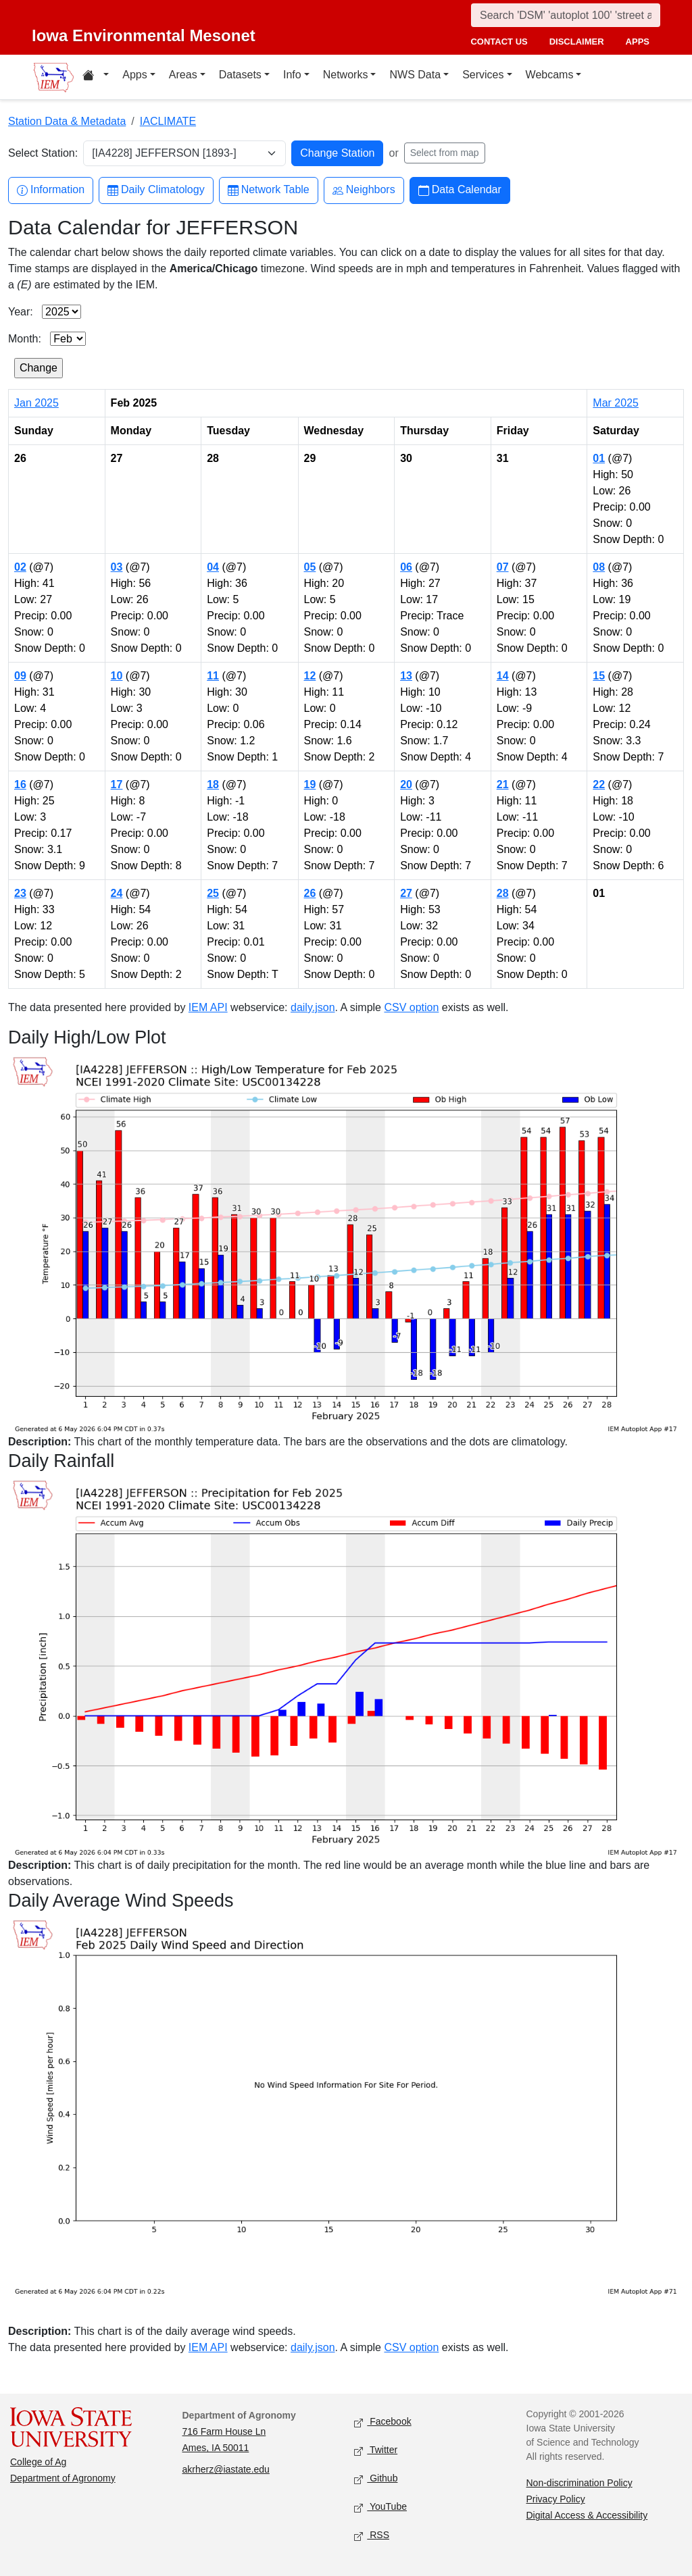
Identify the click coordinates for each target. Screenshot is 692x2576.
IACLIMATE (168, 121)
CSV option (411, 1007)
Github (375, 2479)
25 (213, 893)
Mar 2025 (616, 403)
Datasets (240, 74)
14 (503, 675)
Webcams (550, 74)
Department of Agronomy (63, 2478)
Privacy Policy (555, 2499)
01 (599, 458)
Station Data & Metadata (67, 121)
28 (503, 893)
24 (117, 893)
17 (117, 784)
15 (599, 675)
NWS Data (415, 74)
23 (20, 893)
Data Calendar (459, 190)
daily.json (313, 1007)
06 (406, 567)
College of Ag (38, 2461)
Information (50, 190)
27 (406, 893)
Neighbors (363, 190)
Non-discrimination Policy (579, 2482)
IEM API (208, 1007)
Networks (345, 74)
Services (482, 74)
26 (310, 893)
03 (117, 567)
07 (503, 567)
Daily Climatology (156, 190)
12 (310, 675)
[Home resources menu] (96, 77)
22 (599, 784)
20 (406, 784)
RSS (371, 2536)
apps (637, 41)
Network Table (269, 190)
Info (292, 74)
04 (213, 567)
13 (406, 675)
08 (599, 567)
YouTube (380, 2507)
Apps (134, 74)
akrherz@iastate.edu (226, 2469)
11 (213, 675)
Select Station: (43, 153)
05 (310, 567)
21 (503, 784)
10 (117, 675)
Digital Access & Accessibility (587, 2515)
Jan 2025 (36, 403)
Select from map (444, 152)
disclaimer (576, 41)
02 (20, 567)
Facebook (383, 2422)
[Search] (565, 15)
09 (20, 675)
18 (213, 784)
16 (20, 784)
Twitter (375, 2451)
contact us (498, 41)
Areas (183, 74)
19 (310, 784)
